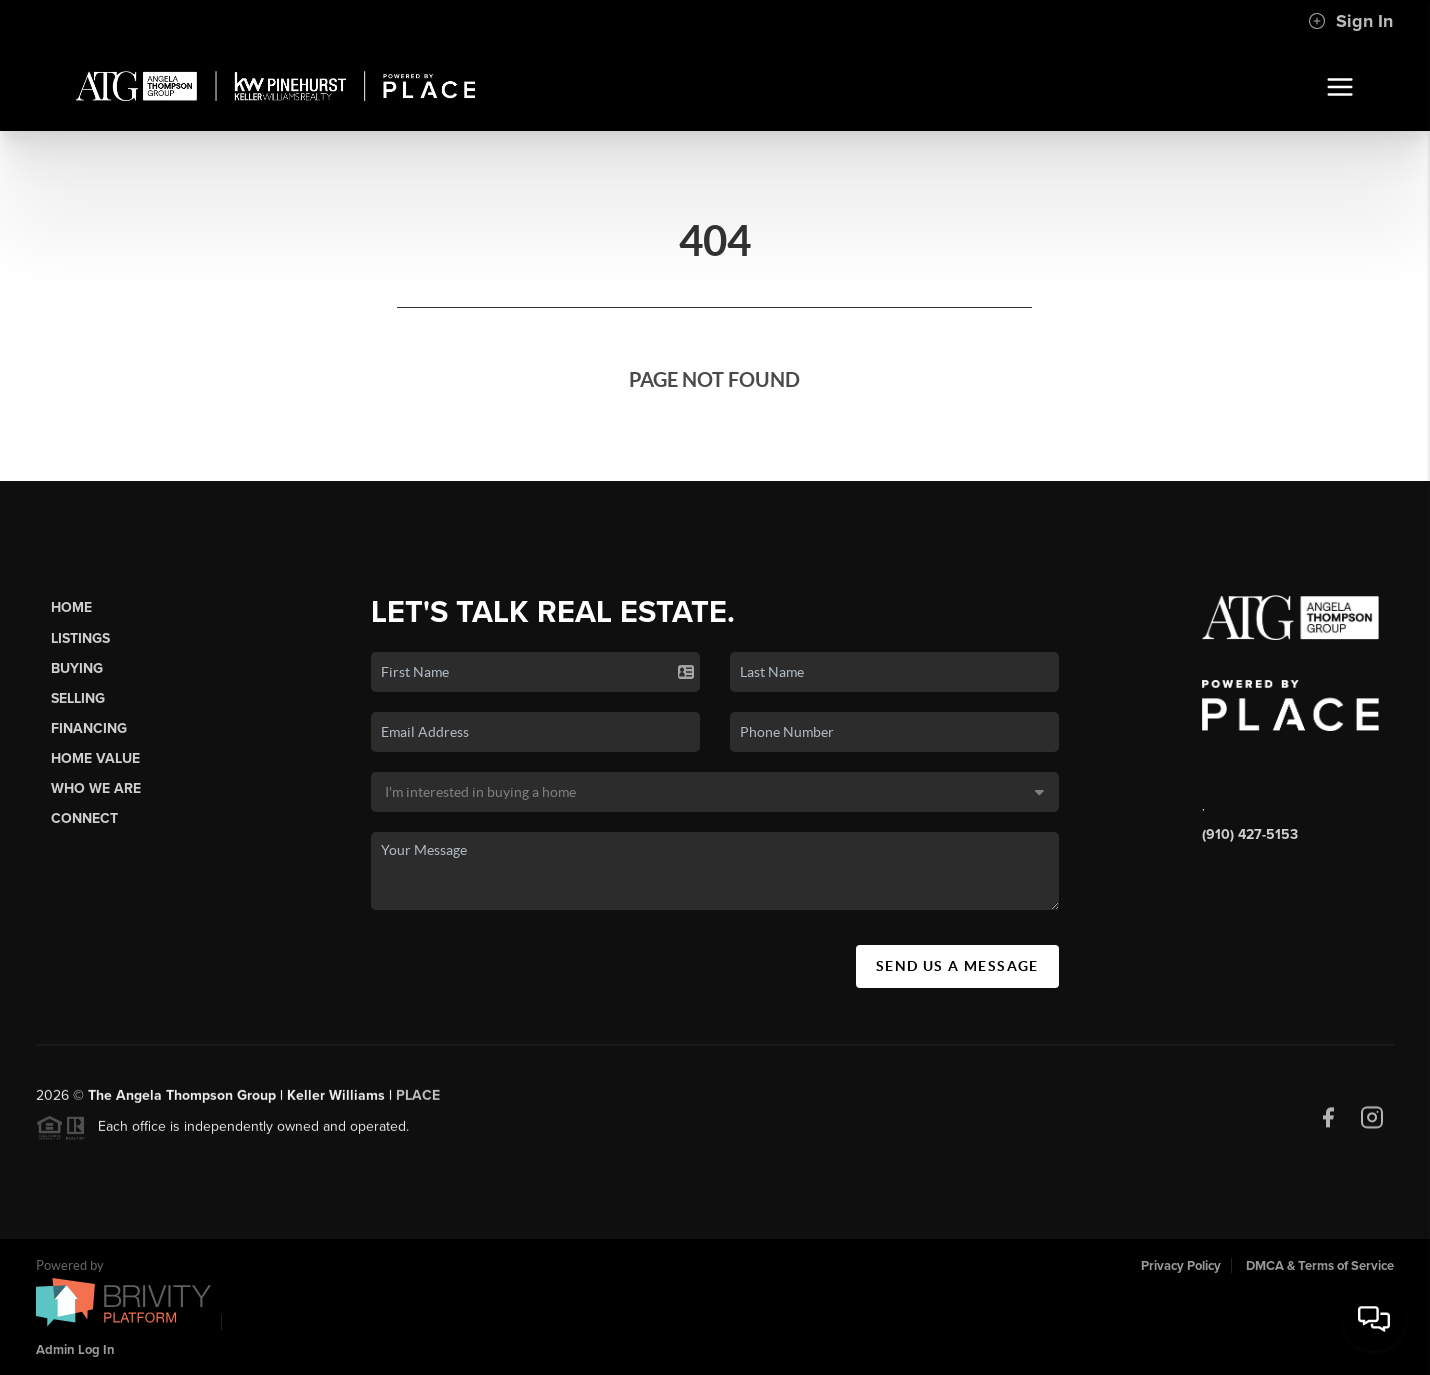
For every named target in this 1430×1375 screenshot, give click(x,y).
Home (71, 607)
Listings (80, 638)
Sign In (1350, 21)
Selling (78, 698)
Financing (89, 728)
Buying (77, 668)
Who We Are (96, 788)
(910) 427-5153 (1250, 834)
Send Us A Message (957, 966)
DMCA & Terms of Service (1320, 1266)
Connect (84, 818)
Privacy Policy (1181, 1266)
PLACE (418, 1100)
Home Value (95, 758)
